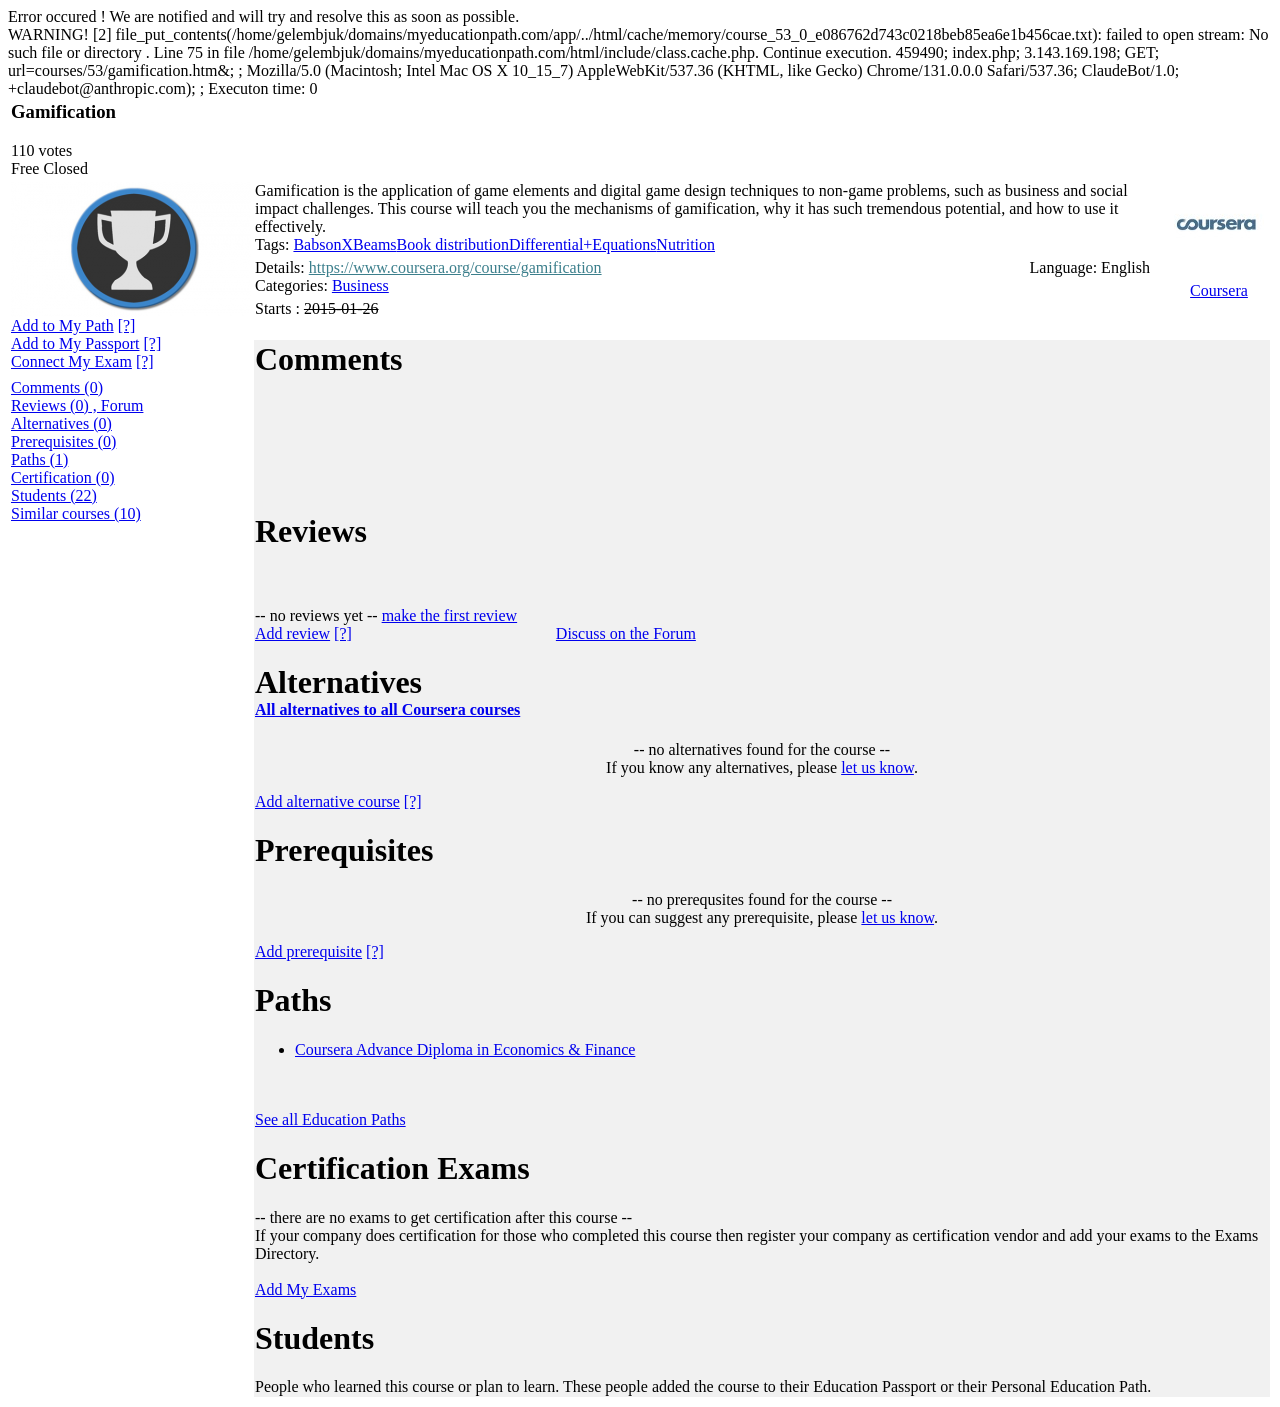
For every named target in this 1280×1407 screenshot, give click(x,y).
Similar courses (76, 513)
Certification (63, 477)
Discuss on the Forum (626, 633)
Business (360, 285)
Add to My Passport (75, 343)
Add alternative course (327, 801)
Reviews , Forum (77, 405)
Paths (39, 459)
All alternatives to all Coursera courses (387, 709)
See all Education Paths (330, 1119)
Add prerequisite (308, 951)
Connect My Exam (71, 361)
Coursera (1219, 290)
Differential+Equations (582, 244)
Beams (375, 244)
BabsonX (323, 244)
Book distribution (453, 244)
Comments (57, 387)
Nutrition (685, 244)
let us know (877, 767)
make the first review (450, 615)
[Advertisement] (116, 831)
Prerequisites (63, 441)
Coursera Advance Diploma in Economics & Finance (465, 1049)
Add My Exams (305, 1289)
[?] (101, 168)
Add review (292, 633)
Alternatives (61, 423)
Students (54, 495)
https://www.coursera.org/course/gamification (455, 267)
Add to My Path (62, 325)
